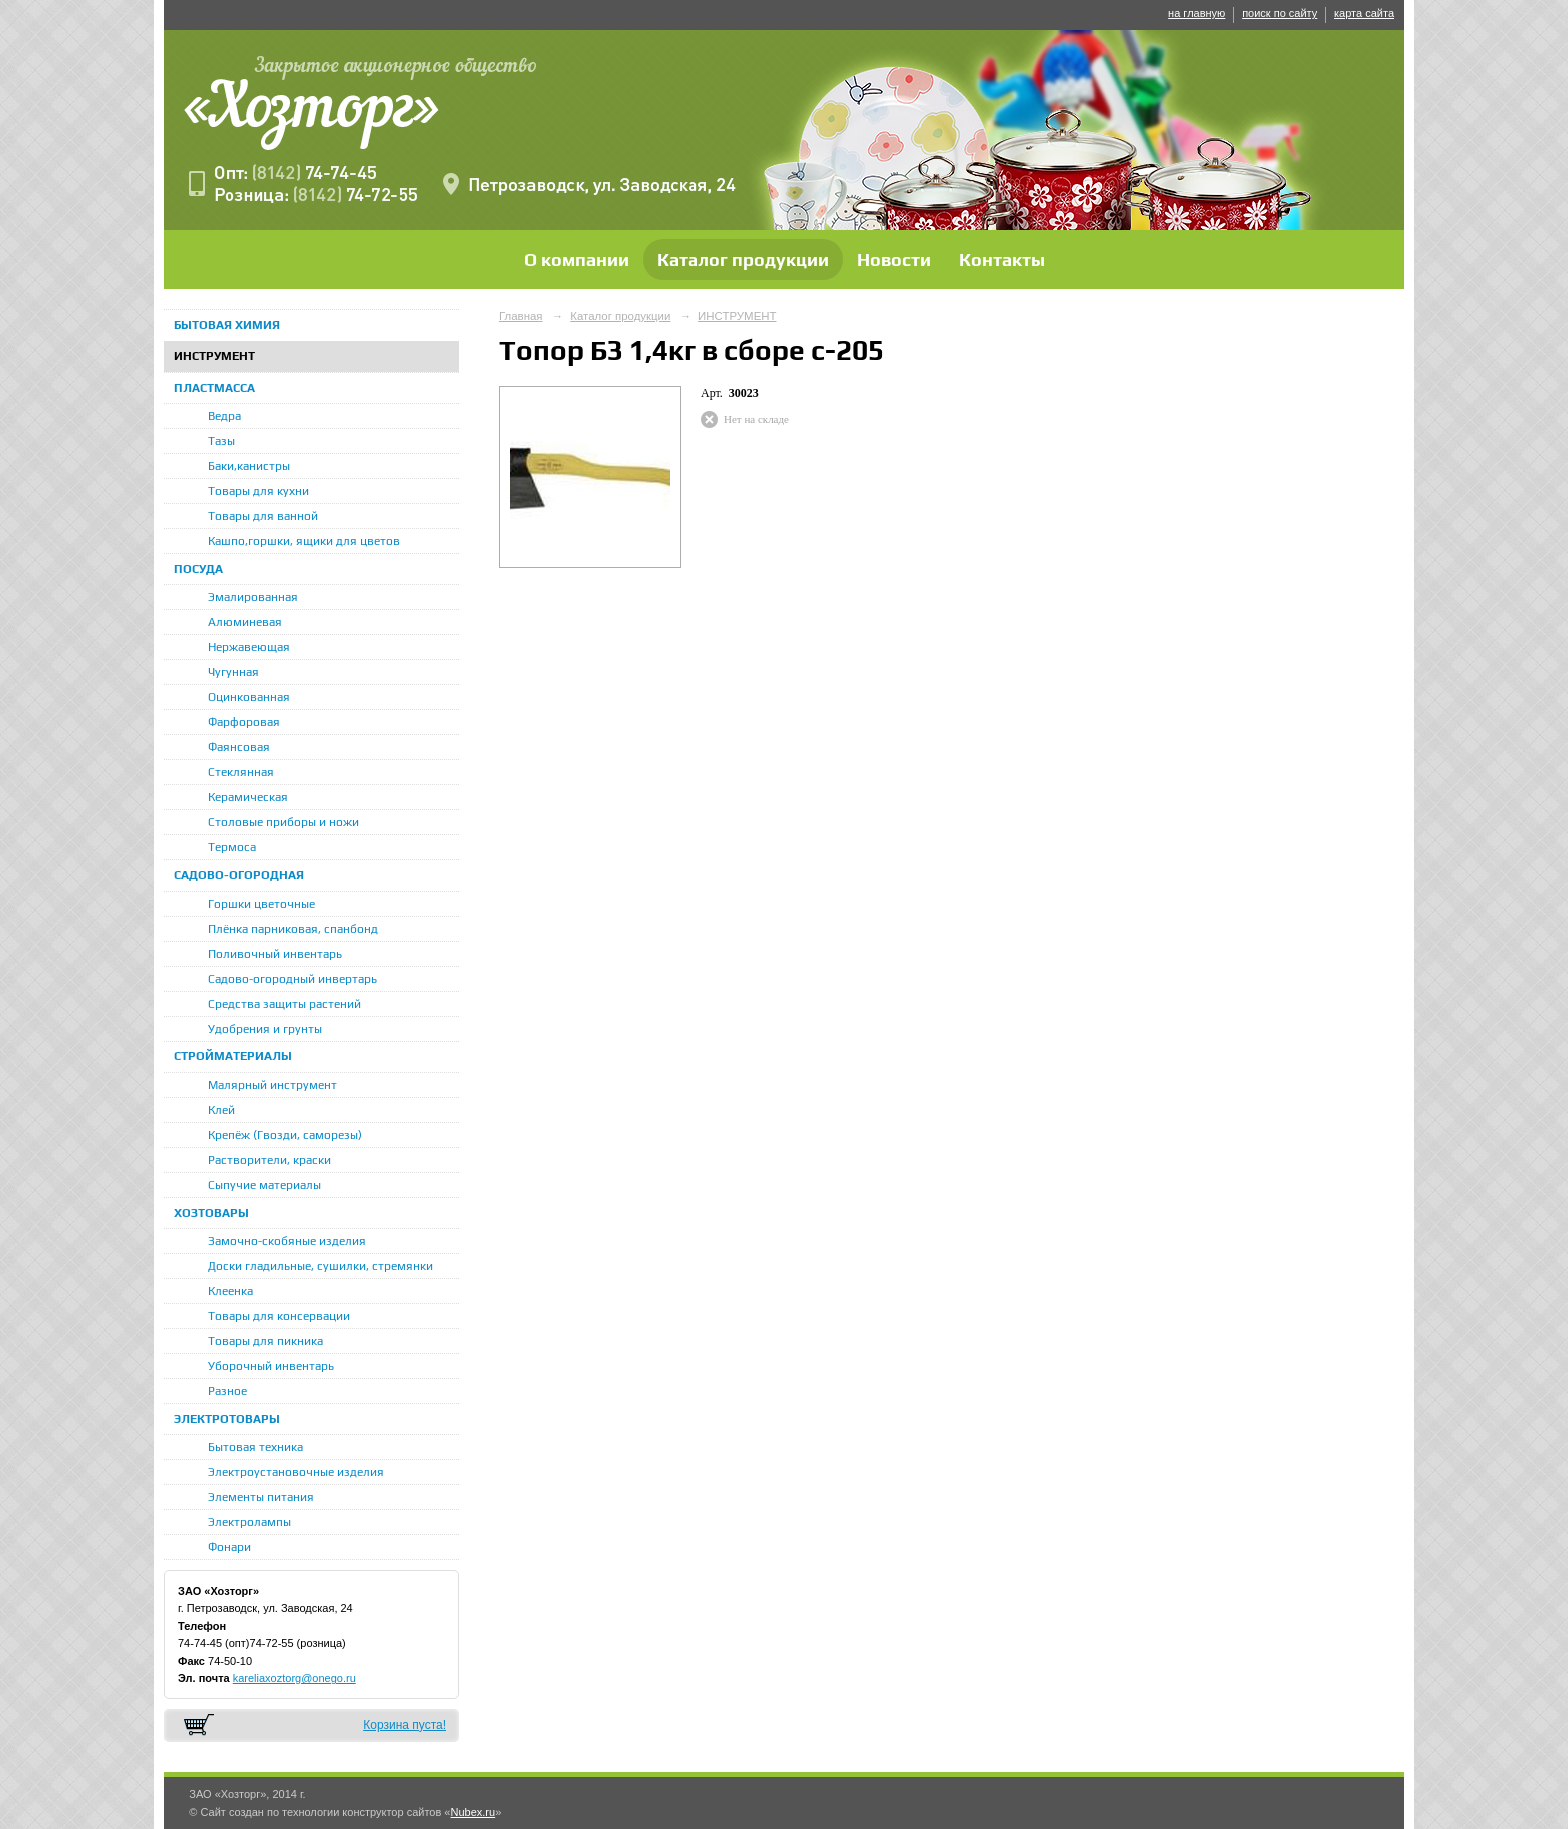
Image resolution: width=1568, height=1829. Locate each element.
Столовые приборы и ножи (283, 822)
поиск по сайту (1279, 13)
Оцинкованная (249, 697)
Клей (221, 1110)
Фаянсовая (239, 747)
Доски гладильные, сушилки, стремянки (320, 1266)
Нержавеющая (249, 647)
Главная (521, 316)
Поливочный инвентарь (275, 954)
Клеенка (230, 1291)
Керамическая (248, 797)
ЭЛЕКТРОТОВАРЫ (227, 1419)
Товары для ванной (263, 516)
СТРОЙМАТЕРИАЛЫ (233, 1056)
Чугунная (233, 672)
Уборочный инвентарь (271, 1366)
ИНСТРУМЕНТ (214, 356)
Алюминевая (245, 622)
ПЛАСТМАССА (214, 388)
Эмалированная (253, 597)
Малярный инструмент (272, 1085)
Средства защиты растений (284, 1004)
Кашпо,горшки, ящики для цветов (304, 541)
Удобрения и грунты (265, 1029)
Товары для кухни (258, 491)
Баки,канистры (249, 466)
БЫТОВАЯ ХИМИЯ (227, 325)
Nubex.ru (472, 1812)
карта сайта (1364, 13)
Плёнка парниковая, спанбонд (293, 929)
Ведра (224, 416)
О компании (576, 259)
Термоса (232, 847)
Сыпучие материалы (264, 1185)
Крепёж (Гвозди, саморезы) (285, 1135)
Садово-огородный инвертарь (292, 979)
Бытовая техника (255, 1447)
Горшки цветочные (261, 904)
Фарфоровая (244, 722)
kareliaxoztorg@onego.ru (294, 1678)
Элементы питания (261, 1497)
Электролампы (249, 1522)
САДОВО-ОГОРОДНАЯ (239, 875)
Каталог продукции (743, 259)
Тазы (221, 441)
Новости (894, 259)
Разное (227, 1391)
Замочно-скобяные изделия (287, 1241)
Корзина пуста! (404, 1725)
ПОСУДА (198, 569)
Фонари (229, 1547)
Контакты (1002, 259)
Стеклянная (241, 772)
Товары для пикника (265, 1341)
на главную (1196, 13)
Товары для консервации (279, 1316)
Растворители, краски (269, 1160)
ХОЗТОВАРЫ (211, 1213)
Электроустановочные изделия (296, 1472)
